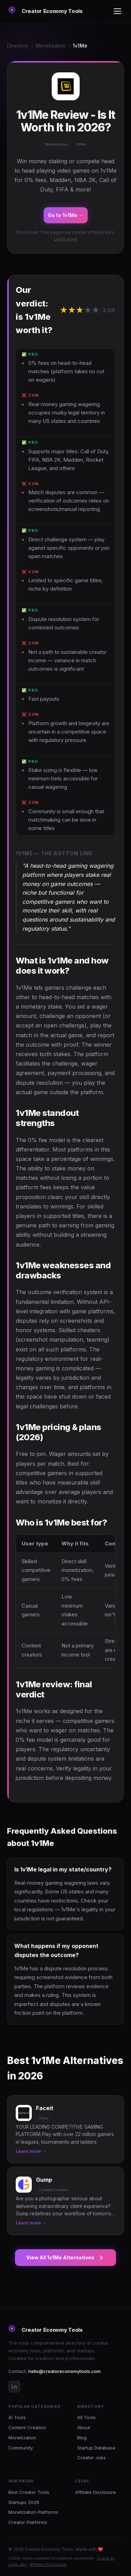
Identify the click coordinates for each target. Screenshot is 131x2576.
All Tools (86, 2417)
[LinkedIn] (14, 2387)
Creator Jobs (91, 2457)
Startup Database (96, 2448)
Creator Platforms (27, 2522)
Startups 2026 (23, 2502)
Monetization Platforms (33, 2512)
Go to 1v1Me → (65, 215)
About (83, 2427)
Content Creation (27, 2427)
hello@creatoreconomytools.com (64, 2371)
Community (20, 2448)
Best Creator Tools (28, 2492)
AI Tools (17, 2417)
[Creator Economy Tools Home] (45, 11)
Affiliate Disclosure (95, 2492)
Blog (82, 2437)
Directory (17, 46)
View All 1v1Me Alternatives (65, 2257)
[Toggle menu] (117, 11)
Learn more (65, 238)
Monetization (50, 46)
